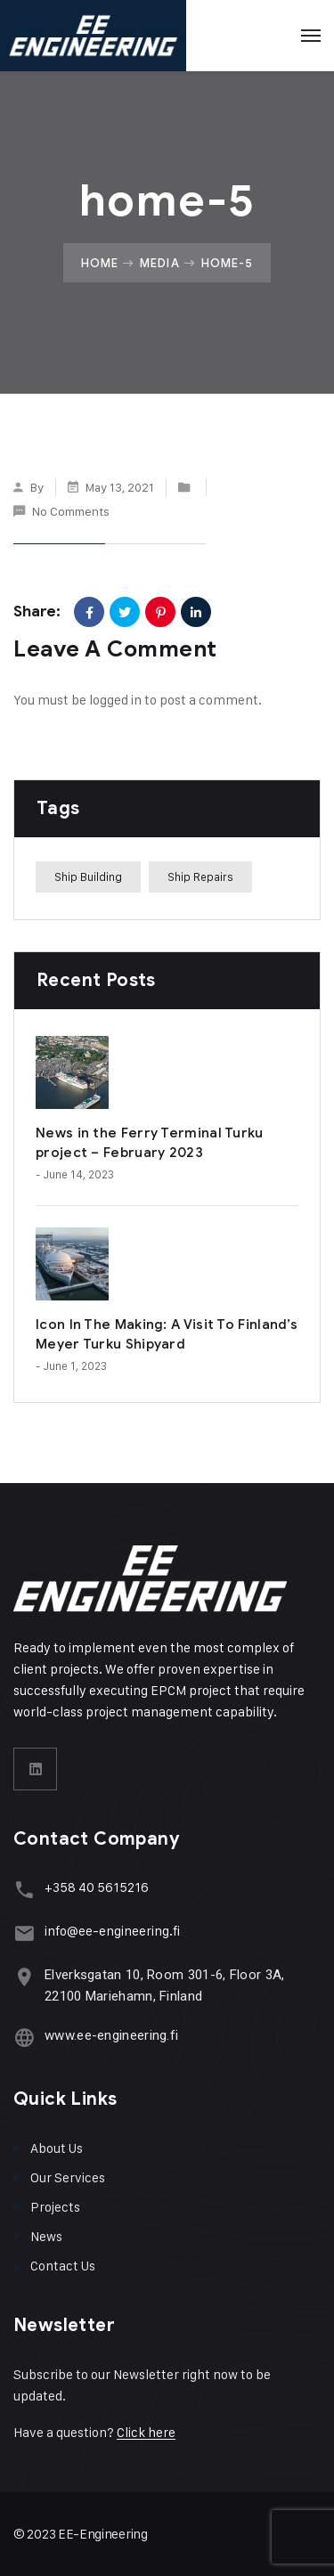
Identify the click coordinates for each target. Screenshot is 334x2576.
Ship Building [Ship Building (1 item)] (88, 876)
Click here (146, 2432)
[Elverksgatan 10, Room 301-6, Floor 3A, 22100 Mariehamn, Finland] (24, 1977)
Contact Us (62, 2265)
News (46, 2236)
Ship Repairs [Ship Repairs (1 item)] (200, 876)
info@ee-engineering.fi (112, 1930)
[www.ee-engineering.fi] (24, 2037)
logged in (115, 699)
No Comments (71, 510)
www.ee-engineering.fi (111, 2035)
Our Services (67, 2177)
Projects (55, 2206)
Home (99, 263)
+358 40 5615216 (97, 1887)
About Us (56, 2148)
